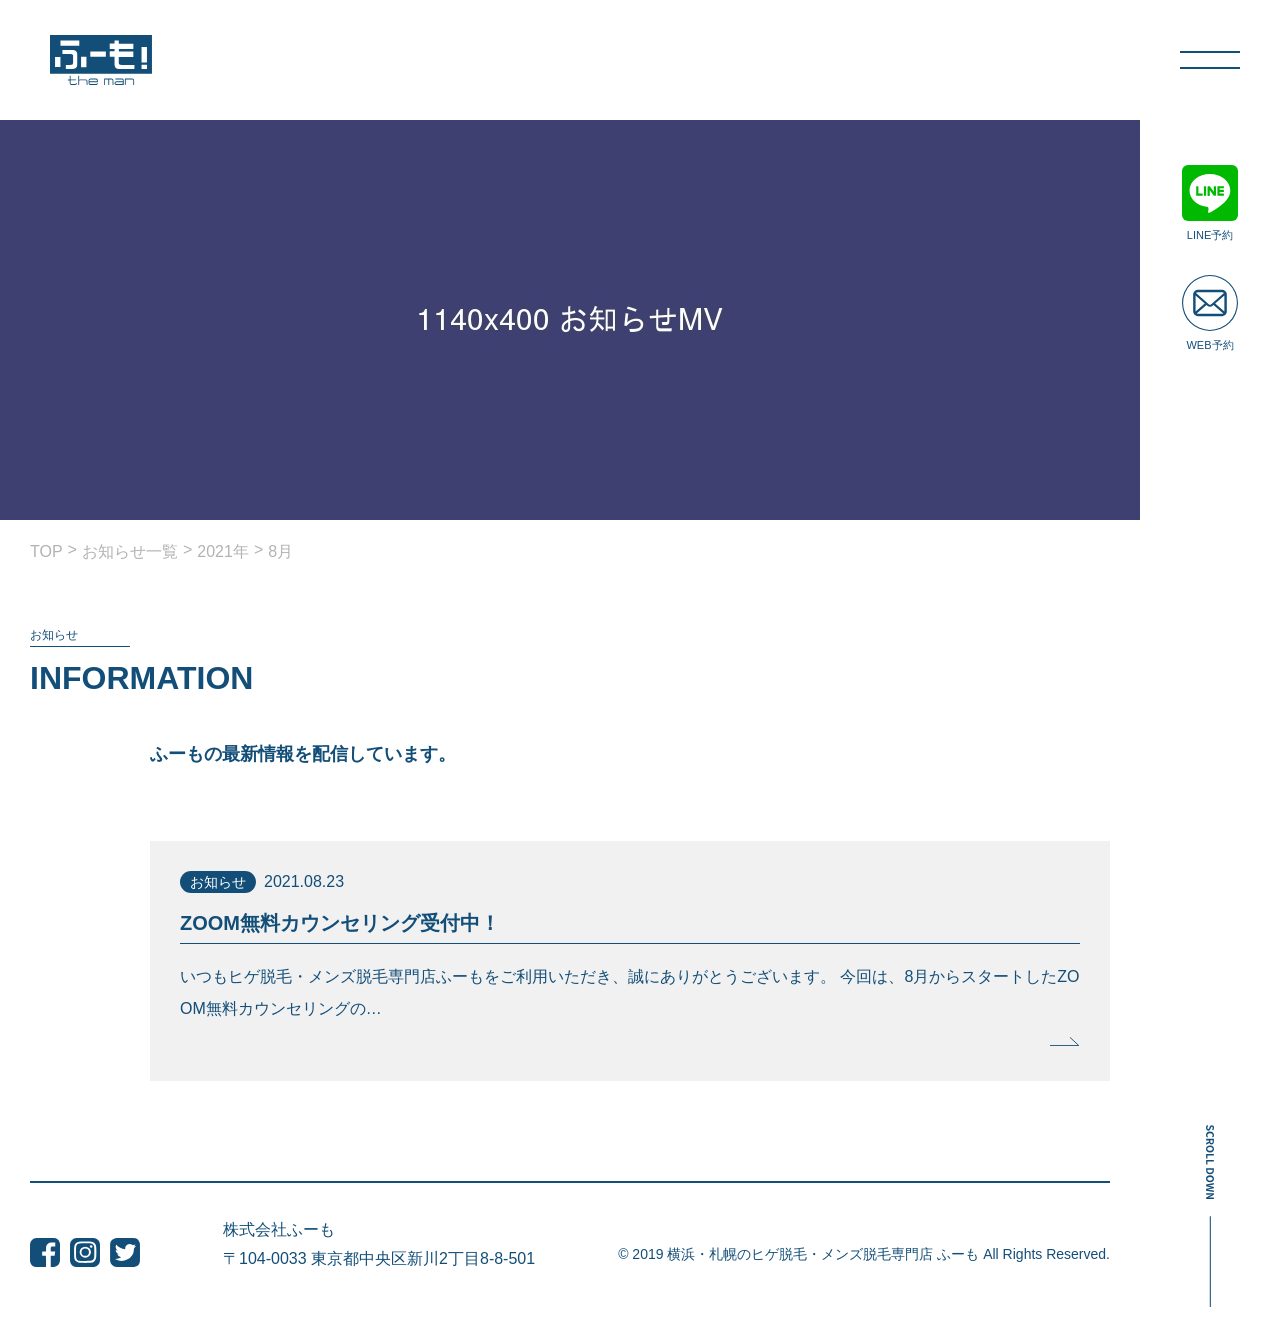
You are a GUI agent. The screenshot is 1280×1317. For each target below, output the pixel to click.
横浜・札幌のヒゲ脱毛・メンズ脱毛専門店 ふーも (823, 1254)
